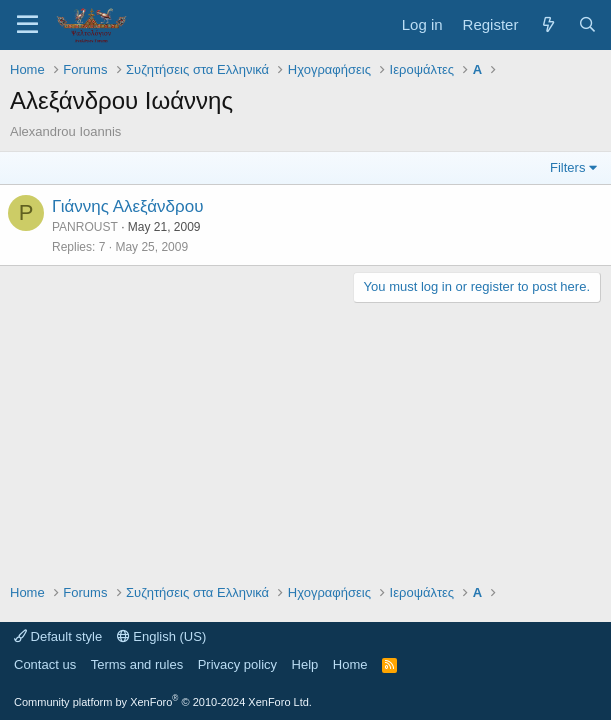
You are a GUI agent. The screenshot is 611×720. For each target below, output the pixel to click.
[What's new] (547, 24)
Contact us (45, 664)
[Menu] (27, 25)
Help (305, 664)
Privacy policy (237, 664)
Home (350, 664)
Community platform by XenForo (163, 702)
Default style (58, 636)
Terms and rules (137, 664)
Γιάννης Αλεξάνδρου (127, 206)
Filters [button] (567, 167)
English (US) (162, 636)
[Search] (587, 24)
